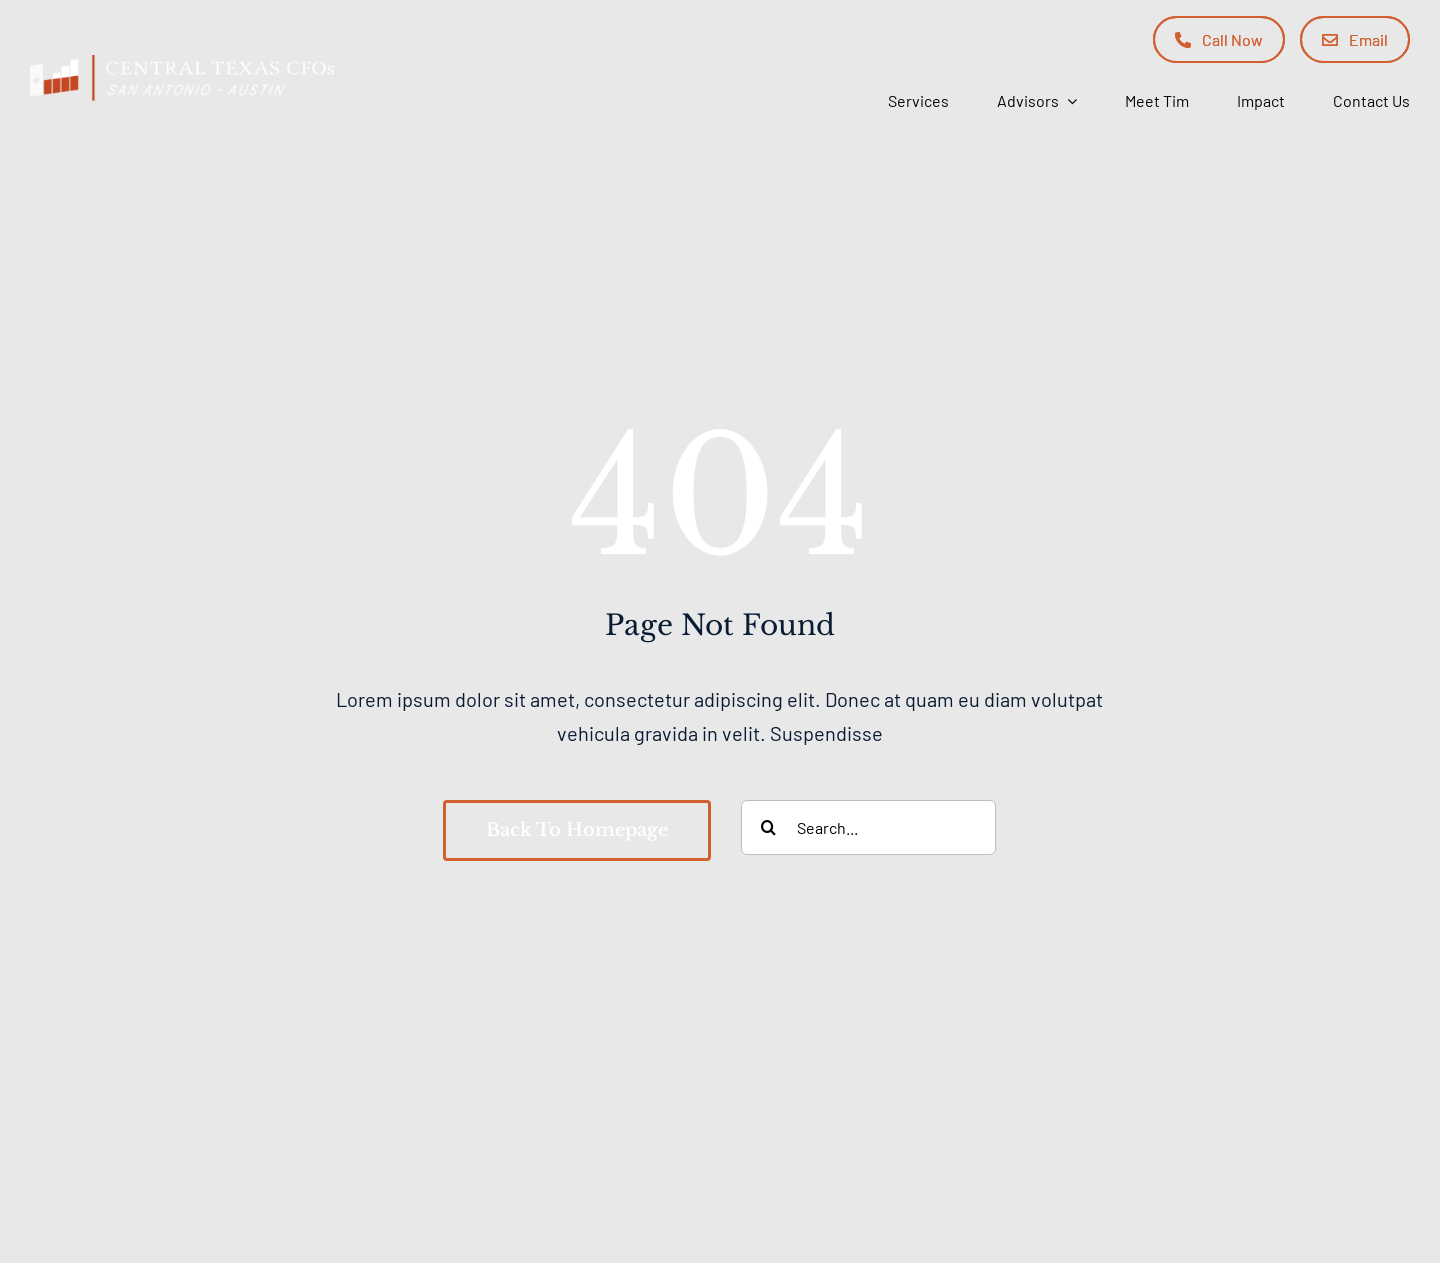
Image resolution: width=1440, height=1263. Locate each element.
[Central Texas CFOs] (182, 65)
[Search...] (868, 827)
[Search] (768, 827)
